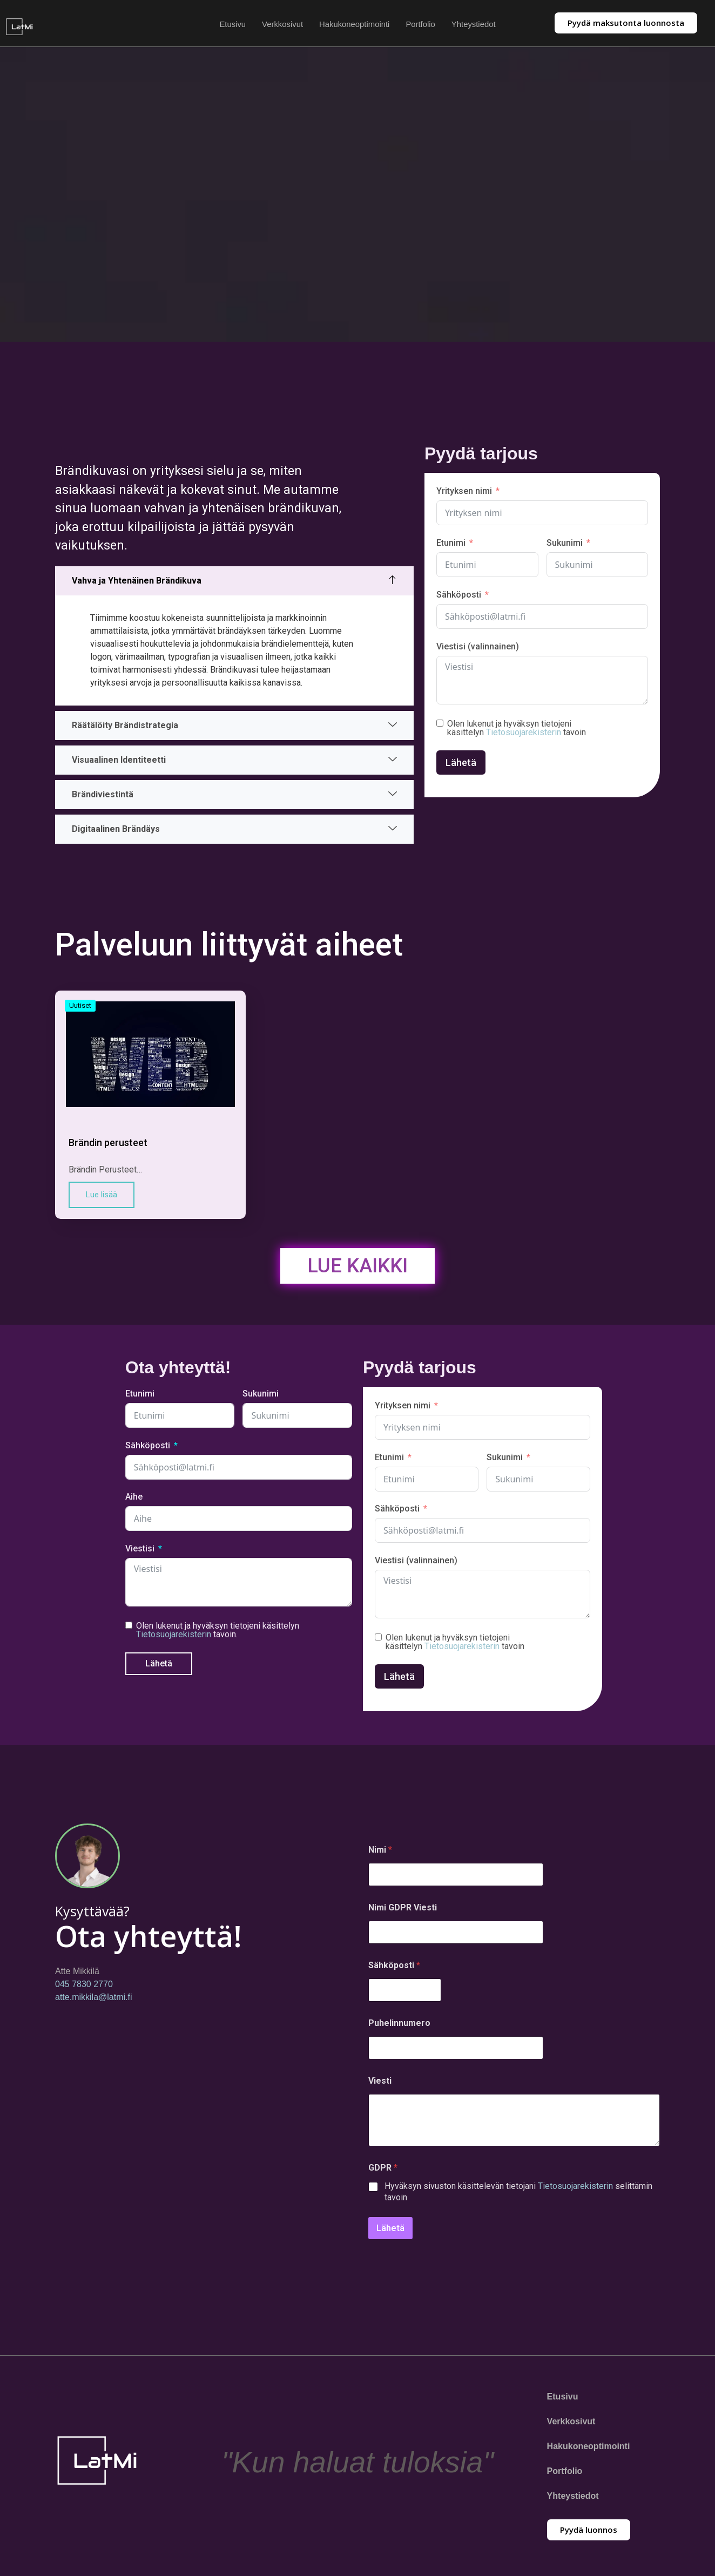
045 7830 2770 (84, 1989)
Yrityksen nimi (464, 494)
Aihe (134, 1501)
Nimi (380, 1854)
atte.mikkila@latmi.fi (93, 2001)
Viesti (380, 2085)
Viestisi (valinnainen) (477, 648)
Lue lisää (101, 1199)
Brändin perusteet (108, 1147)
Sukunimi (565, 545)
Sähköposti (458, 597)
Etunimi (451, 545)
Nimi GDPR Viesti (402, 1912)
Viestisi (139, 1553)
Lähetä (461, 764)
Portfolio (421, 24)
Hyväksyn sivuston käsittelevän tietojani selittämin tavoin (518, 2196)
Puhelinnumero (399, 2027)
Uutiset (80, 1010)
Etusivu (231, 24)
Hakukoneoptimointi (354, 24)
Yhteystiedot (474, 24)
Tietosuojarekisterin (523, 734)
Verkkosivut (282, 24)
